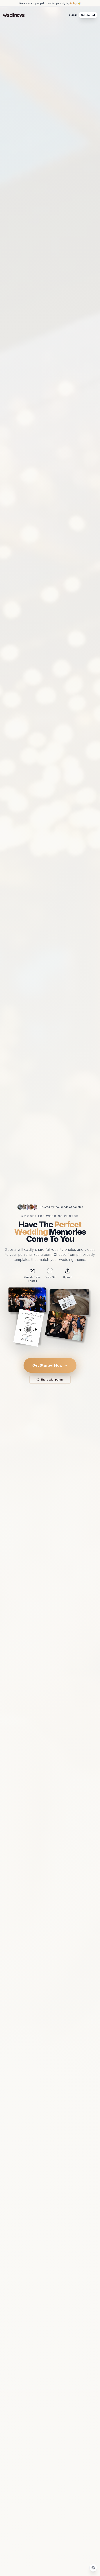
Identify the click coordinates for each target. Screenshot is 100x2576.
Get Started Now (50, 1365)
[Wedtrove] (14, 15)
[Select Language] (93, 2567)
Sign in (73, 14)
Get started (88, 15)
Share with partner (50, 1379)
